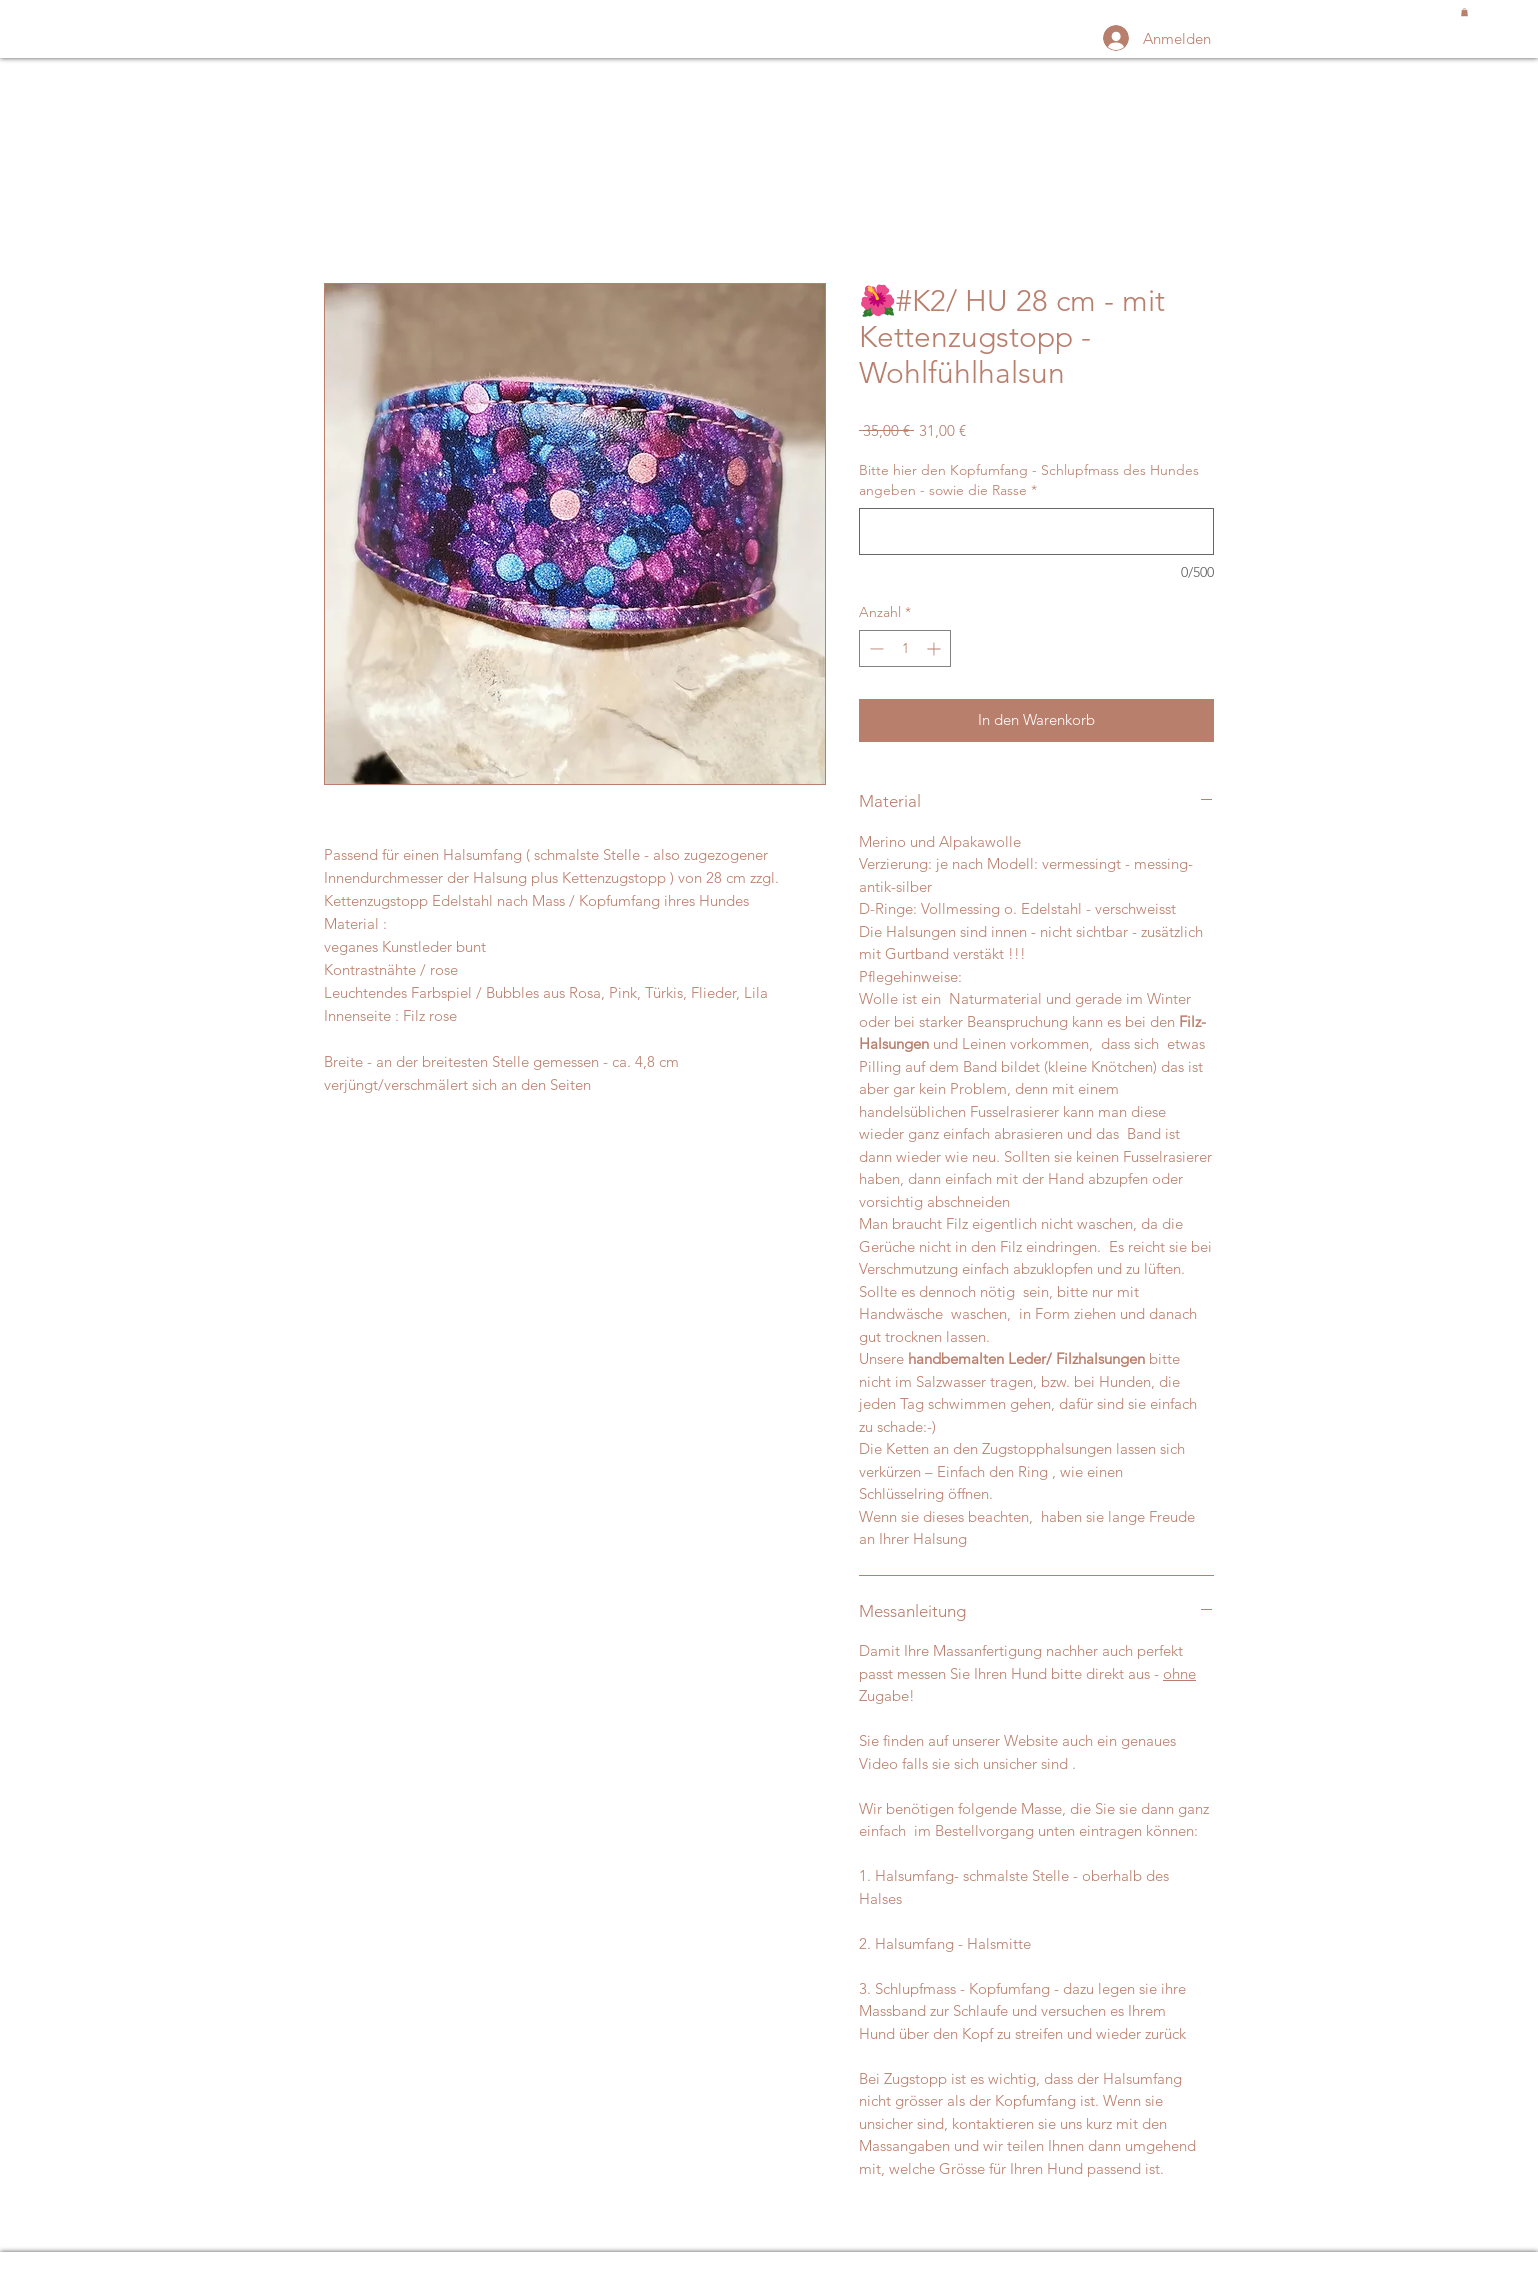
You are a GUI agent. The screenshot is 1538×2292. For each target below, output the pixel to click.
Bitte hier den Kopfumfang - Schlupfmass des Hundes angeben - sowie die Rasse (1029, 480)
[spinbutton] (905, 648)
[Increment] (935, 648)
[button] (1464, 12)
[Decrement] (874, 648)
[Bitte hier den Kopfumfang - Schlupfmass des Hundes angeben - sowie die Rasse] (1036, 531)
